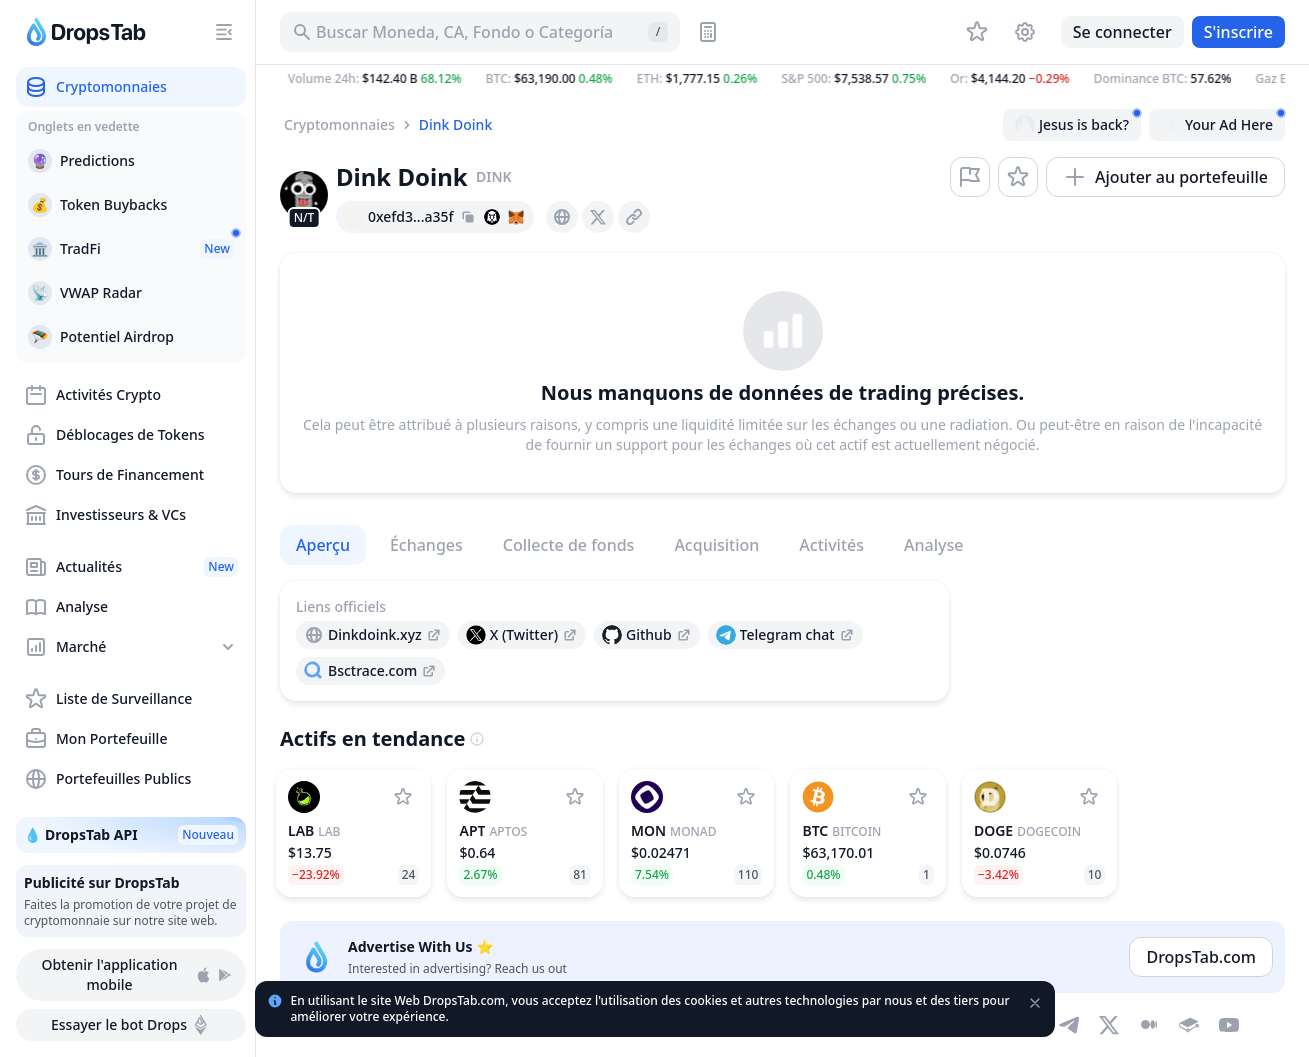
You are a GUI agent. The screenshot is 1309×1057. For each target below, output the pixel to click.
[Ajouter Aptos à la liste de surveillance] (575, 797)
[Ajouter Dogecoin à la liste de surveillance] (1089, 797)
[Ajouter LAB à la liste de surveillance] (403, 797)
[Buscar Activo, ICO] (480, 32)
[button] (782, 79)
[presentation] (562, 217)
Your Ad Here (1223, 122)
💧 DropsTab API (131, 835)
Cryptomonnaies (339, 124)
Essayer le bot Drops (131, 1025)
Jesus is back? (1078, 122)
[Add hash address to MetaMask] (516, 217)
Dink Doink (455, 124)
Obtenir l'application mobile (137, 974)
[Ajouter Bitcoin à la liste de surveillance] (918, 797)
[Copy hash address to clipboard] (468, 217)
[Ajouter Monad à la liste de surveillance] (746, 797)
